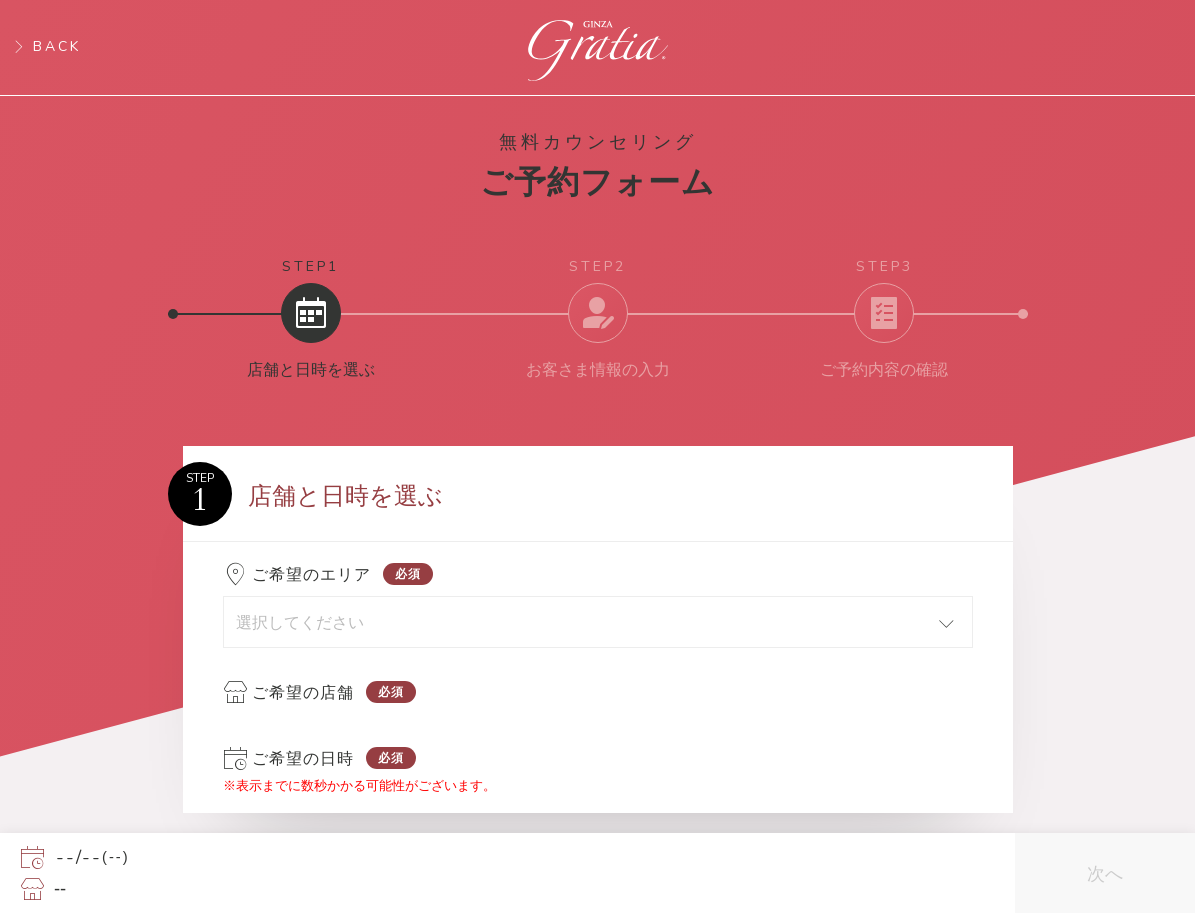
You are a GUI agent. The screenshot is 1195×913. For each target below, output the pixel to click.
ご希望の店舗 (303, 692)
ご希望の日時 (303, 758)
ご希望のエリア (311, 574)
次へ (1105, 873)
